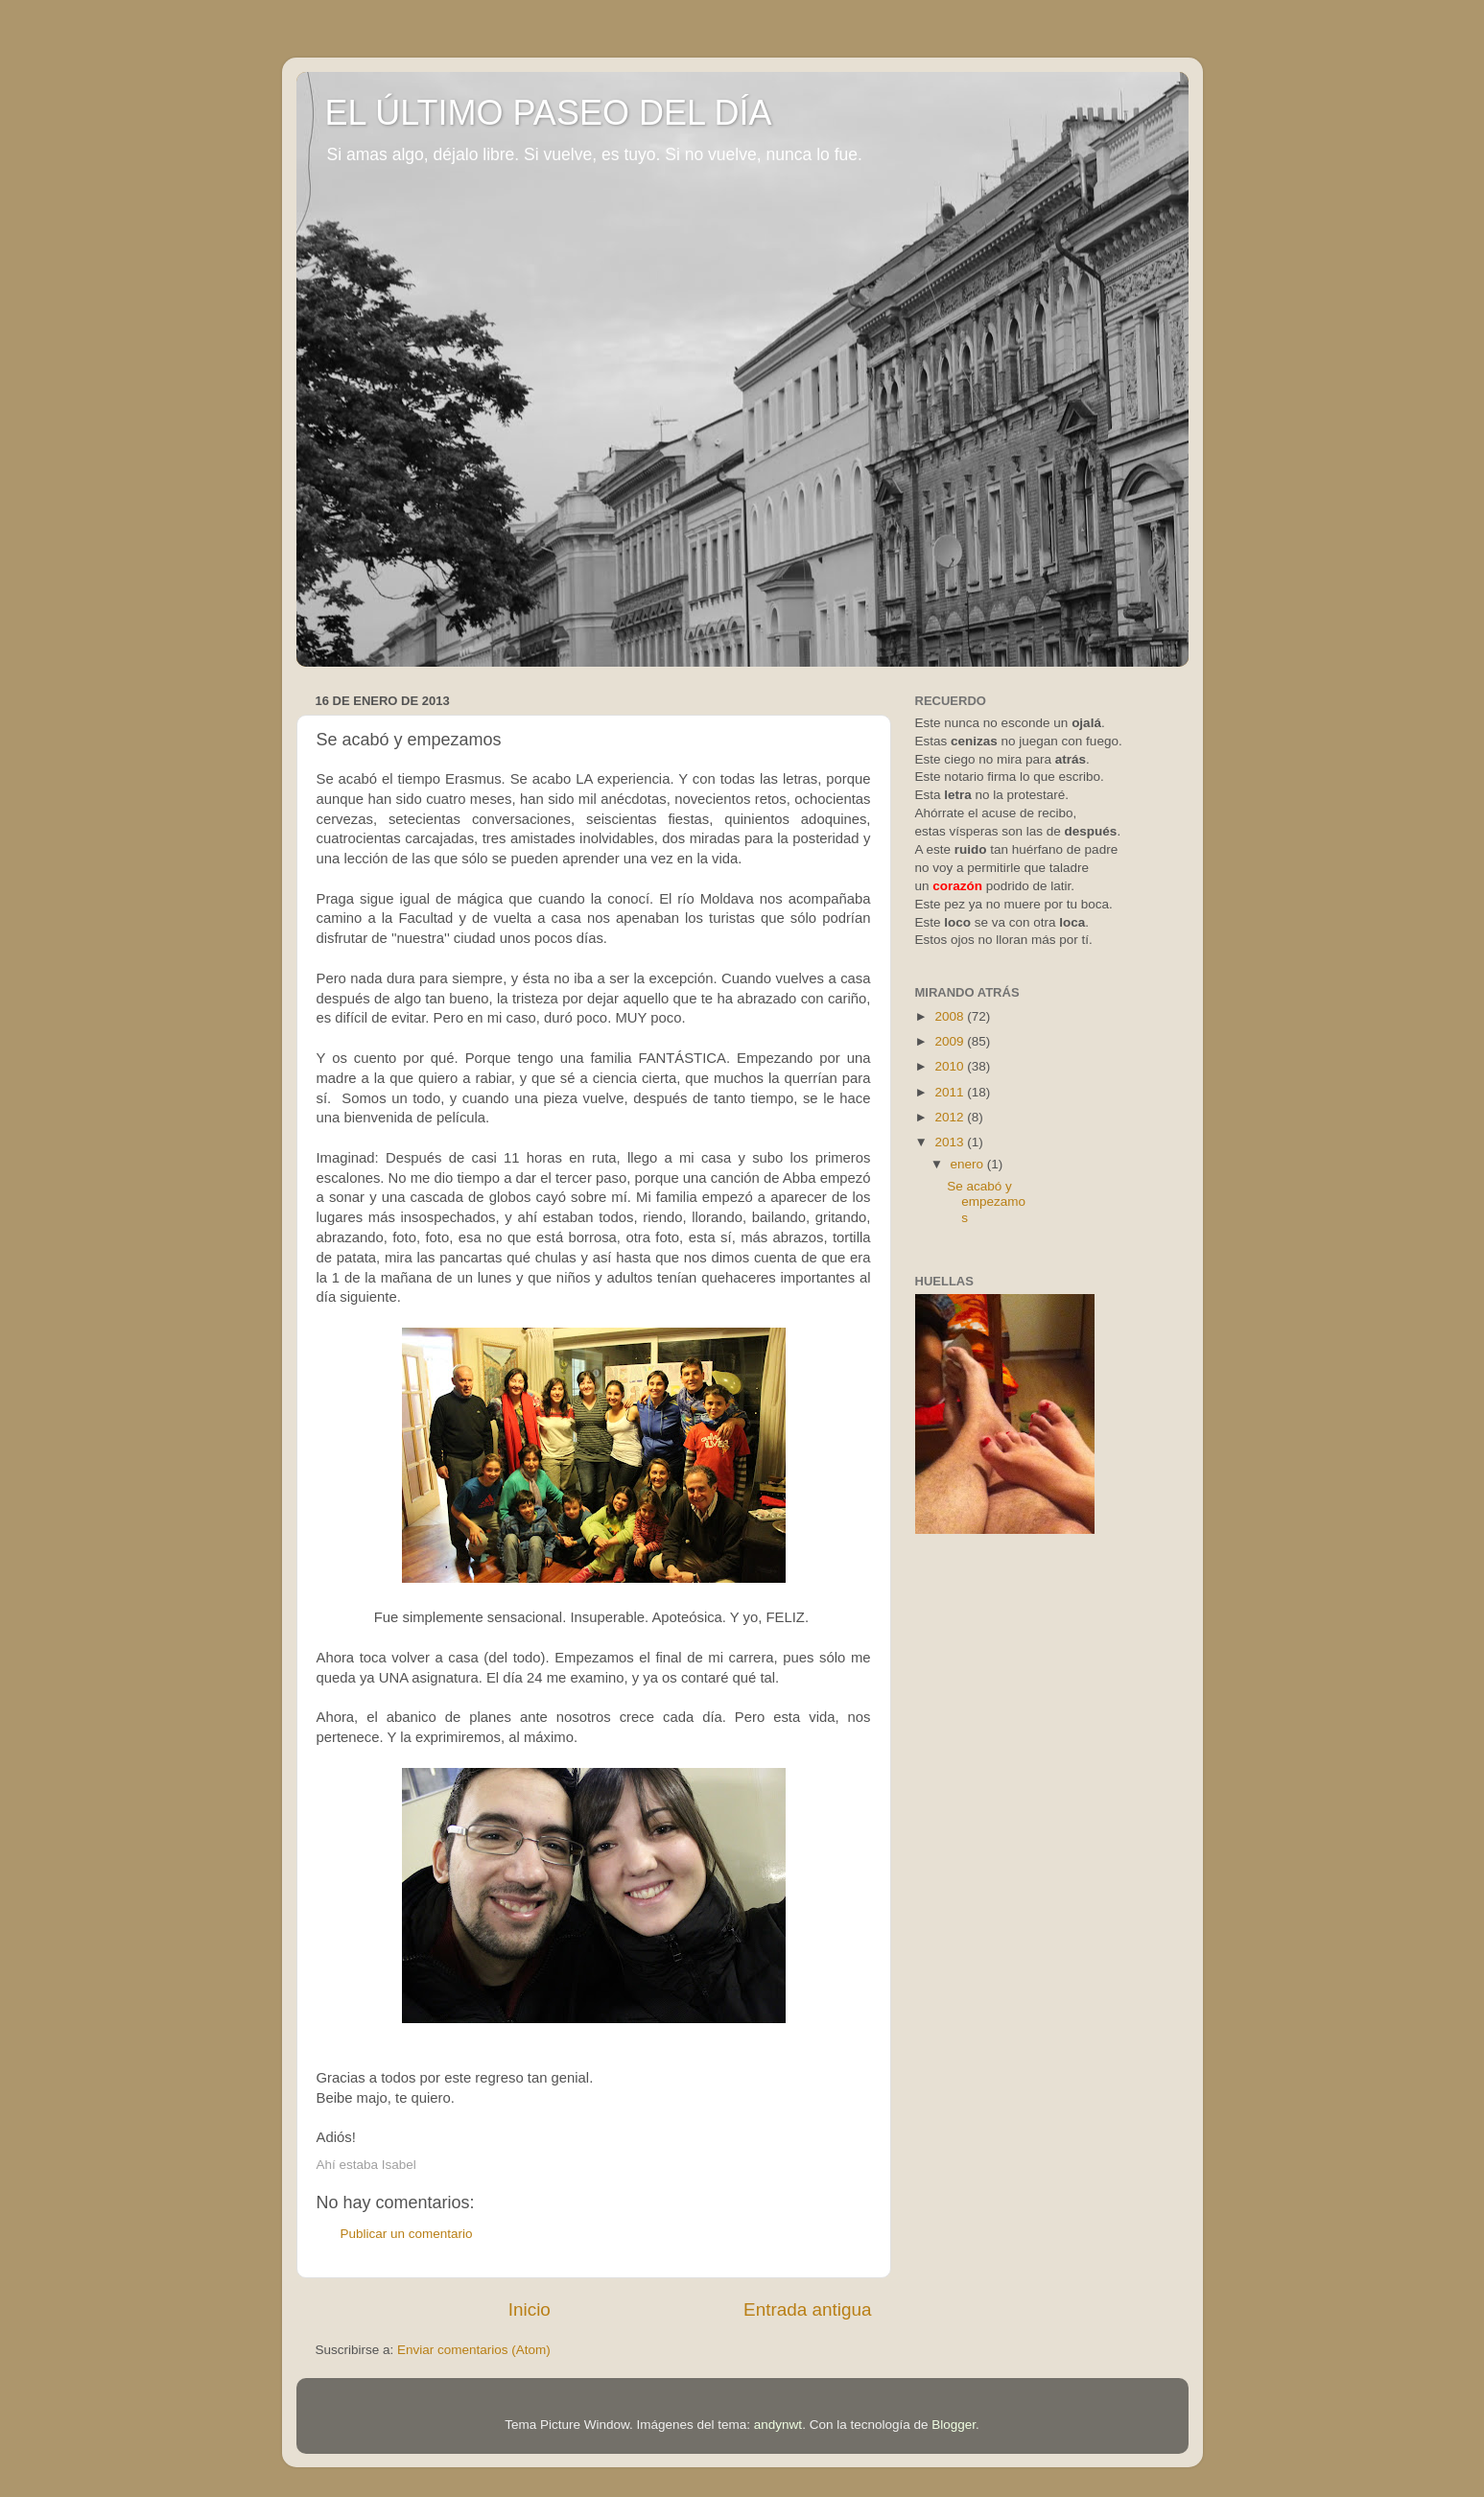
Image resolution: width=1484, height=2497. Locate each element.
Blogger (953, 2424)
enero (969, 1164)
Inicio (529, 2309)
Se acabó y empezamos (986, 1201)
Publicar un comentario (407, 2233)
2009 (950, 1041)
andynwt (778, 2424)
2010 (950, 1066)
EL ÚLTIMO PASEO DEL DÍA (548, 112)
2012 (950, 1117)
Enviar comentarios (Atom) (474, 2350)
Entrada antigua (807, 2309)
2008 (950, 1016)
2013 (950, 1142)
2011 (950, 1092)
